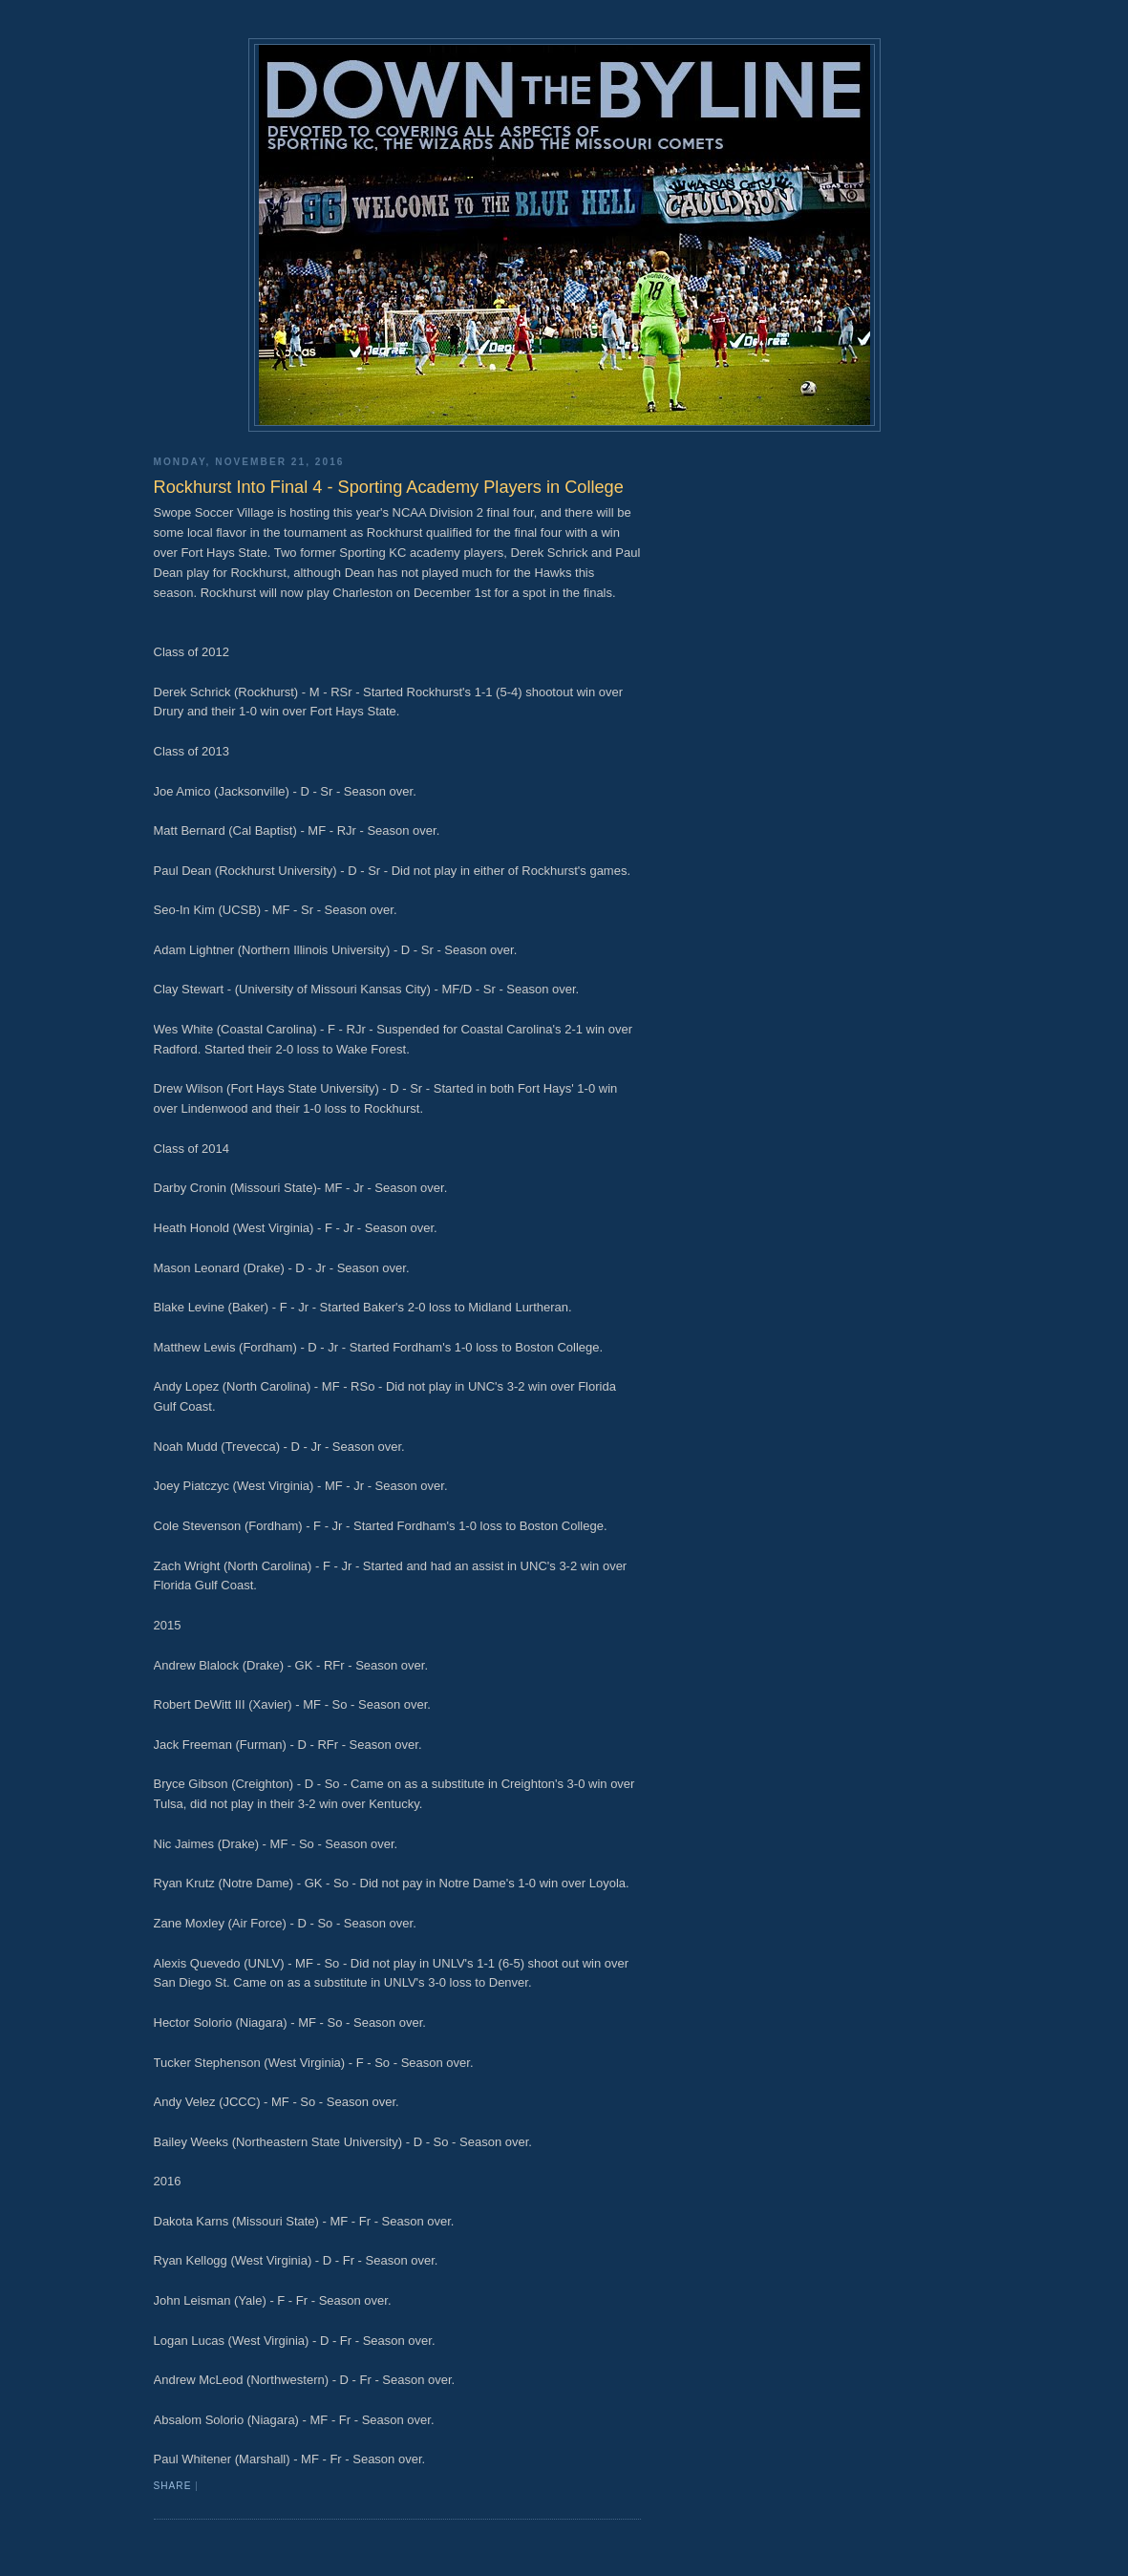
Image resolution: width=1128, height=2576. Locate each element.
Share (173, 2485)
